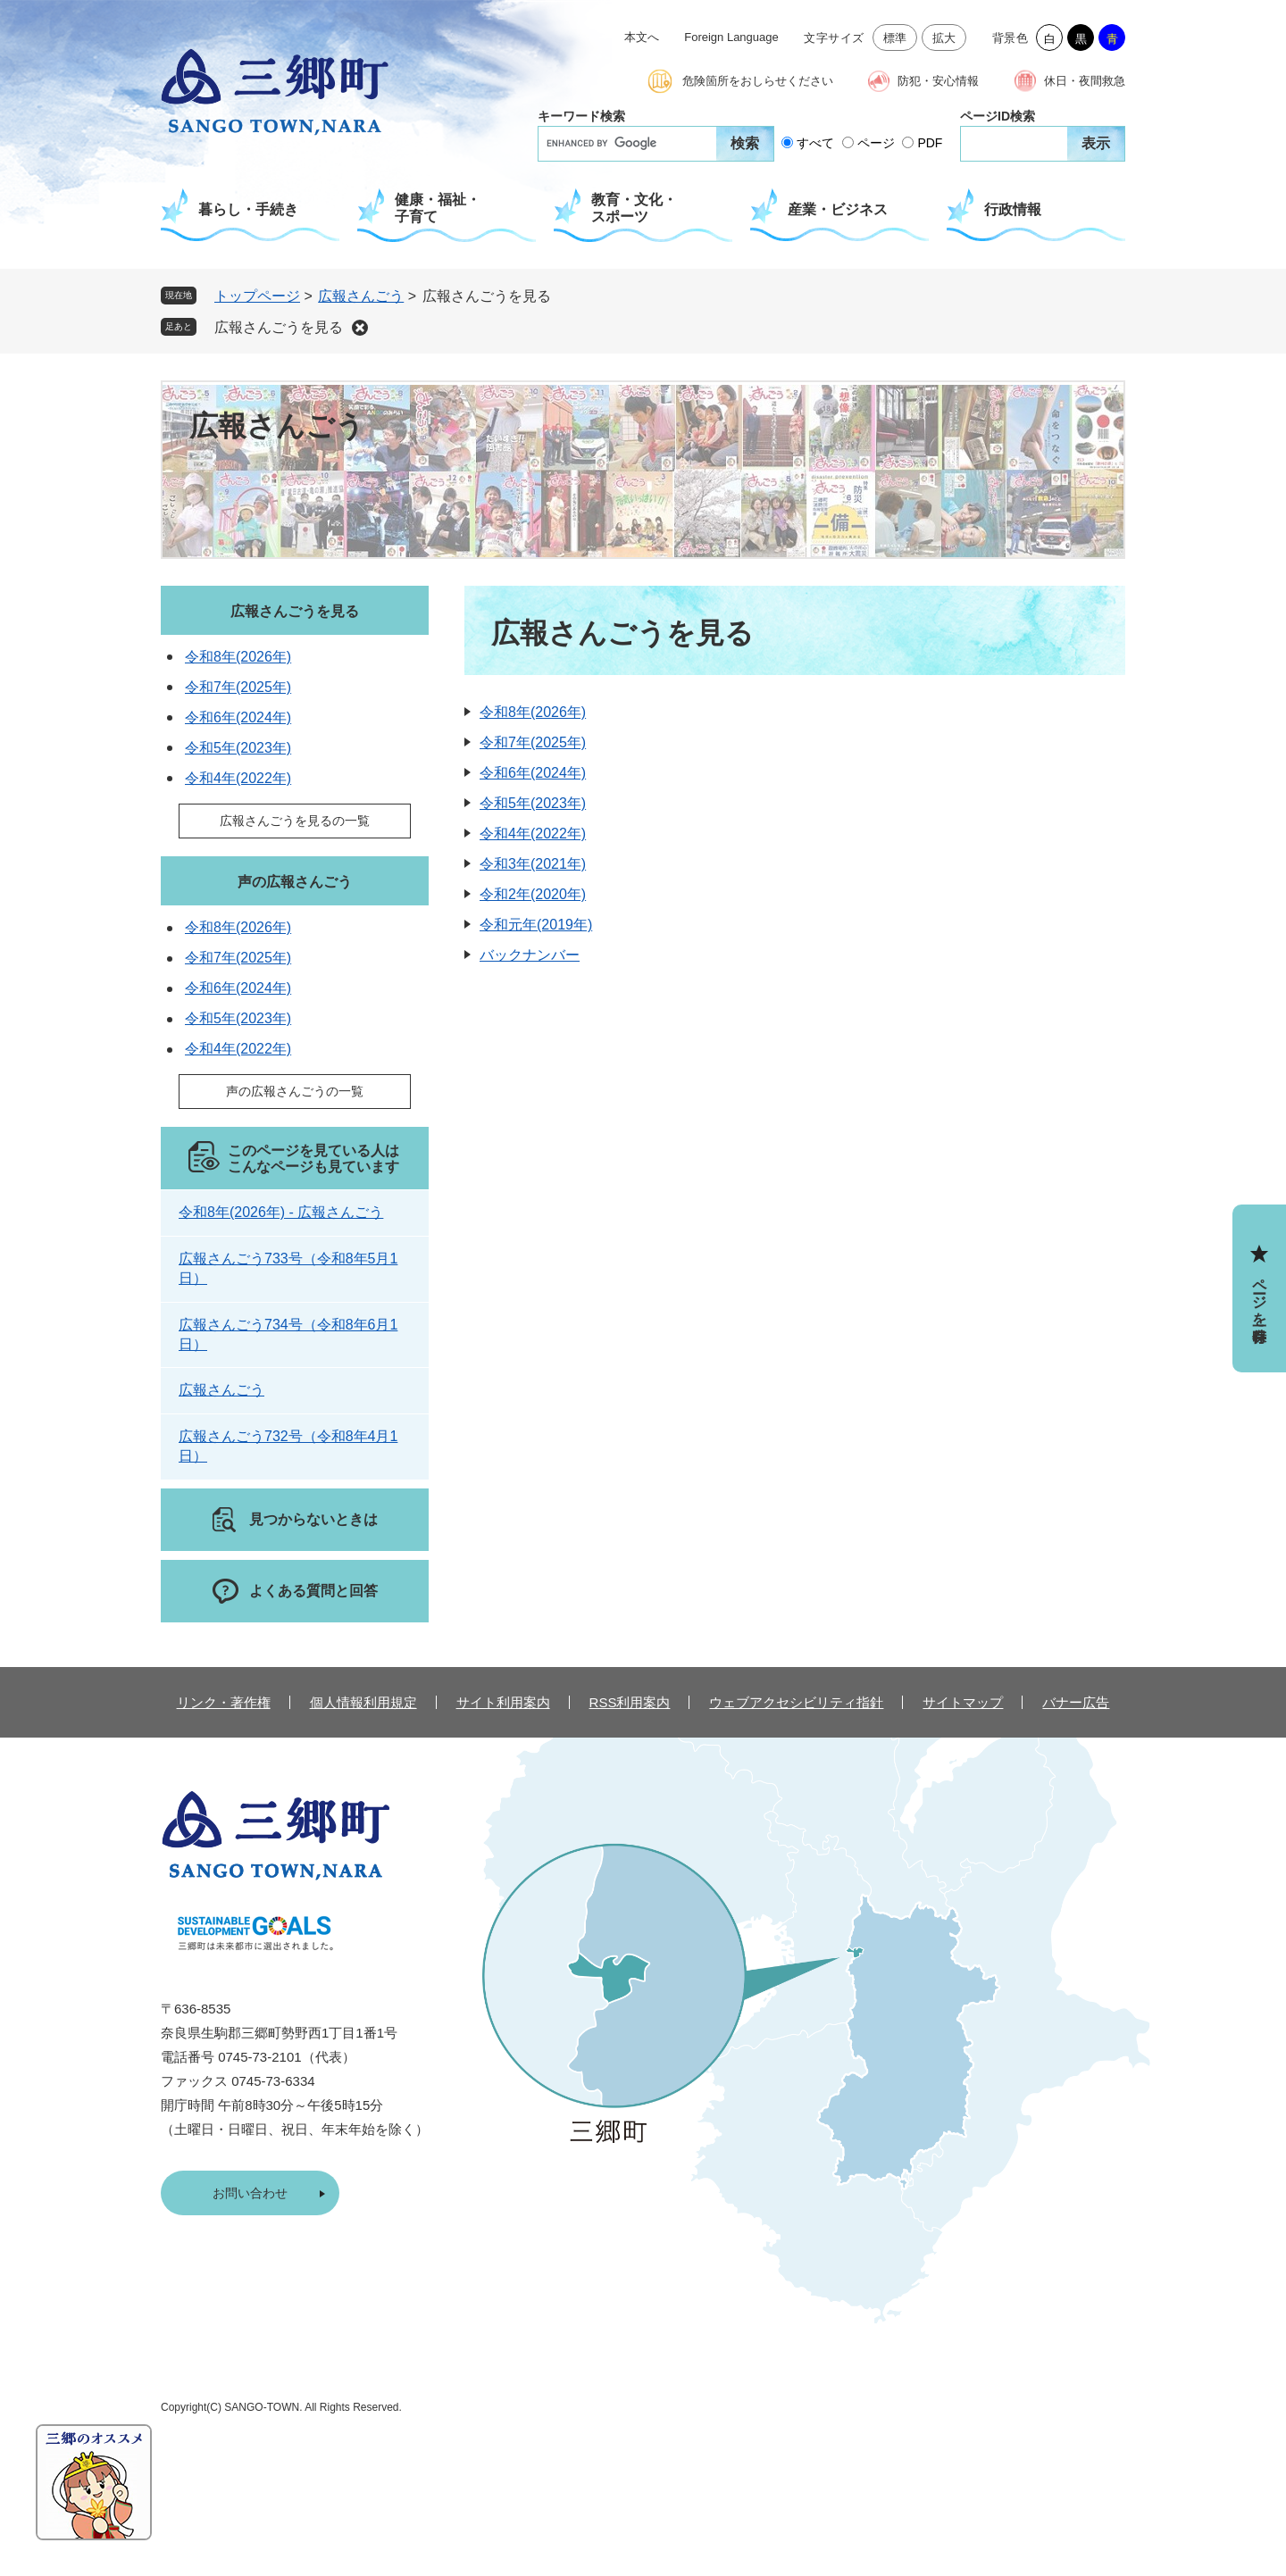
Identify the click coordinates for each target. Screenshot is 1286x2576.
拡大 (944, 38)
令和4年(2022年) (533, 833)
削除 (360, 328)
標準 (895, 38)
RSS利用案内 (630, 1702)
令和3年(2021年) (533, 863)
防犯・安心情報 (938, 81)
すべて (815, 143)
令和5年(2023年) (533, 803)
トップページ (257, 296)
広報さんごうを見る (278, 327)
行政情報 (1012, 209)
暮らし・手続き (248, 209)
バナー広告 (1075, 1702)
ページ (876, 143)
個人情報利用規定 (363, 1702)
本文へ (641, 37)
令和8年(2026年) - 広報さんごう (281, 1212)
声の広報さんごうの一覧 (294, 1091)
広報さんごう (361, 296)
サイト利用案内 (503, 1702)
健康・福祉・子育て (437, 208)
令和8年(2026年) (533, 712)
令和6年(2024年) (533, 772)
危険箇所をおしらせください (757, 81)
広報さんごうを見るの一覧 (295, 820)
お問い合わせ (250, 2193)
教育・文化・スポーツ (634, 208)
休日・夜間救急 (1084, 81)
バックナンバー (530, 955)
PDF (929, 143)
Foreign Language (731, 37)
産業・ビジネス (838, 209)
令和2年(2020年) (533, 894)
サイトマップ (963, 1702)
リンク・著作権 (224, 1702)
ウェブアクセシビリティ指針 (796, 1702)
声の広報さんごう (295, 881)
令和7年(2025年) (533, 742)
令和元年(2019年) (536, 924)
